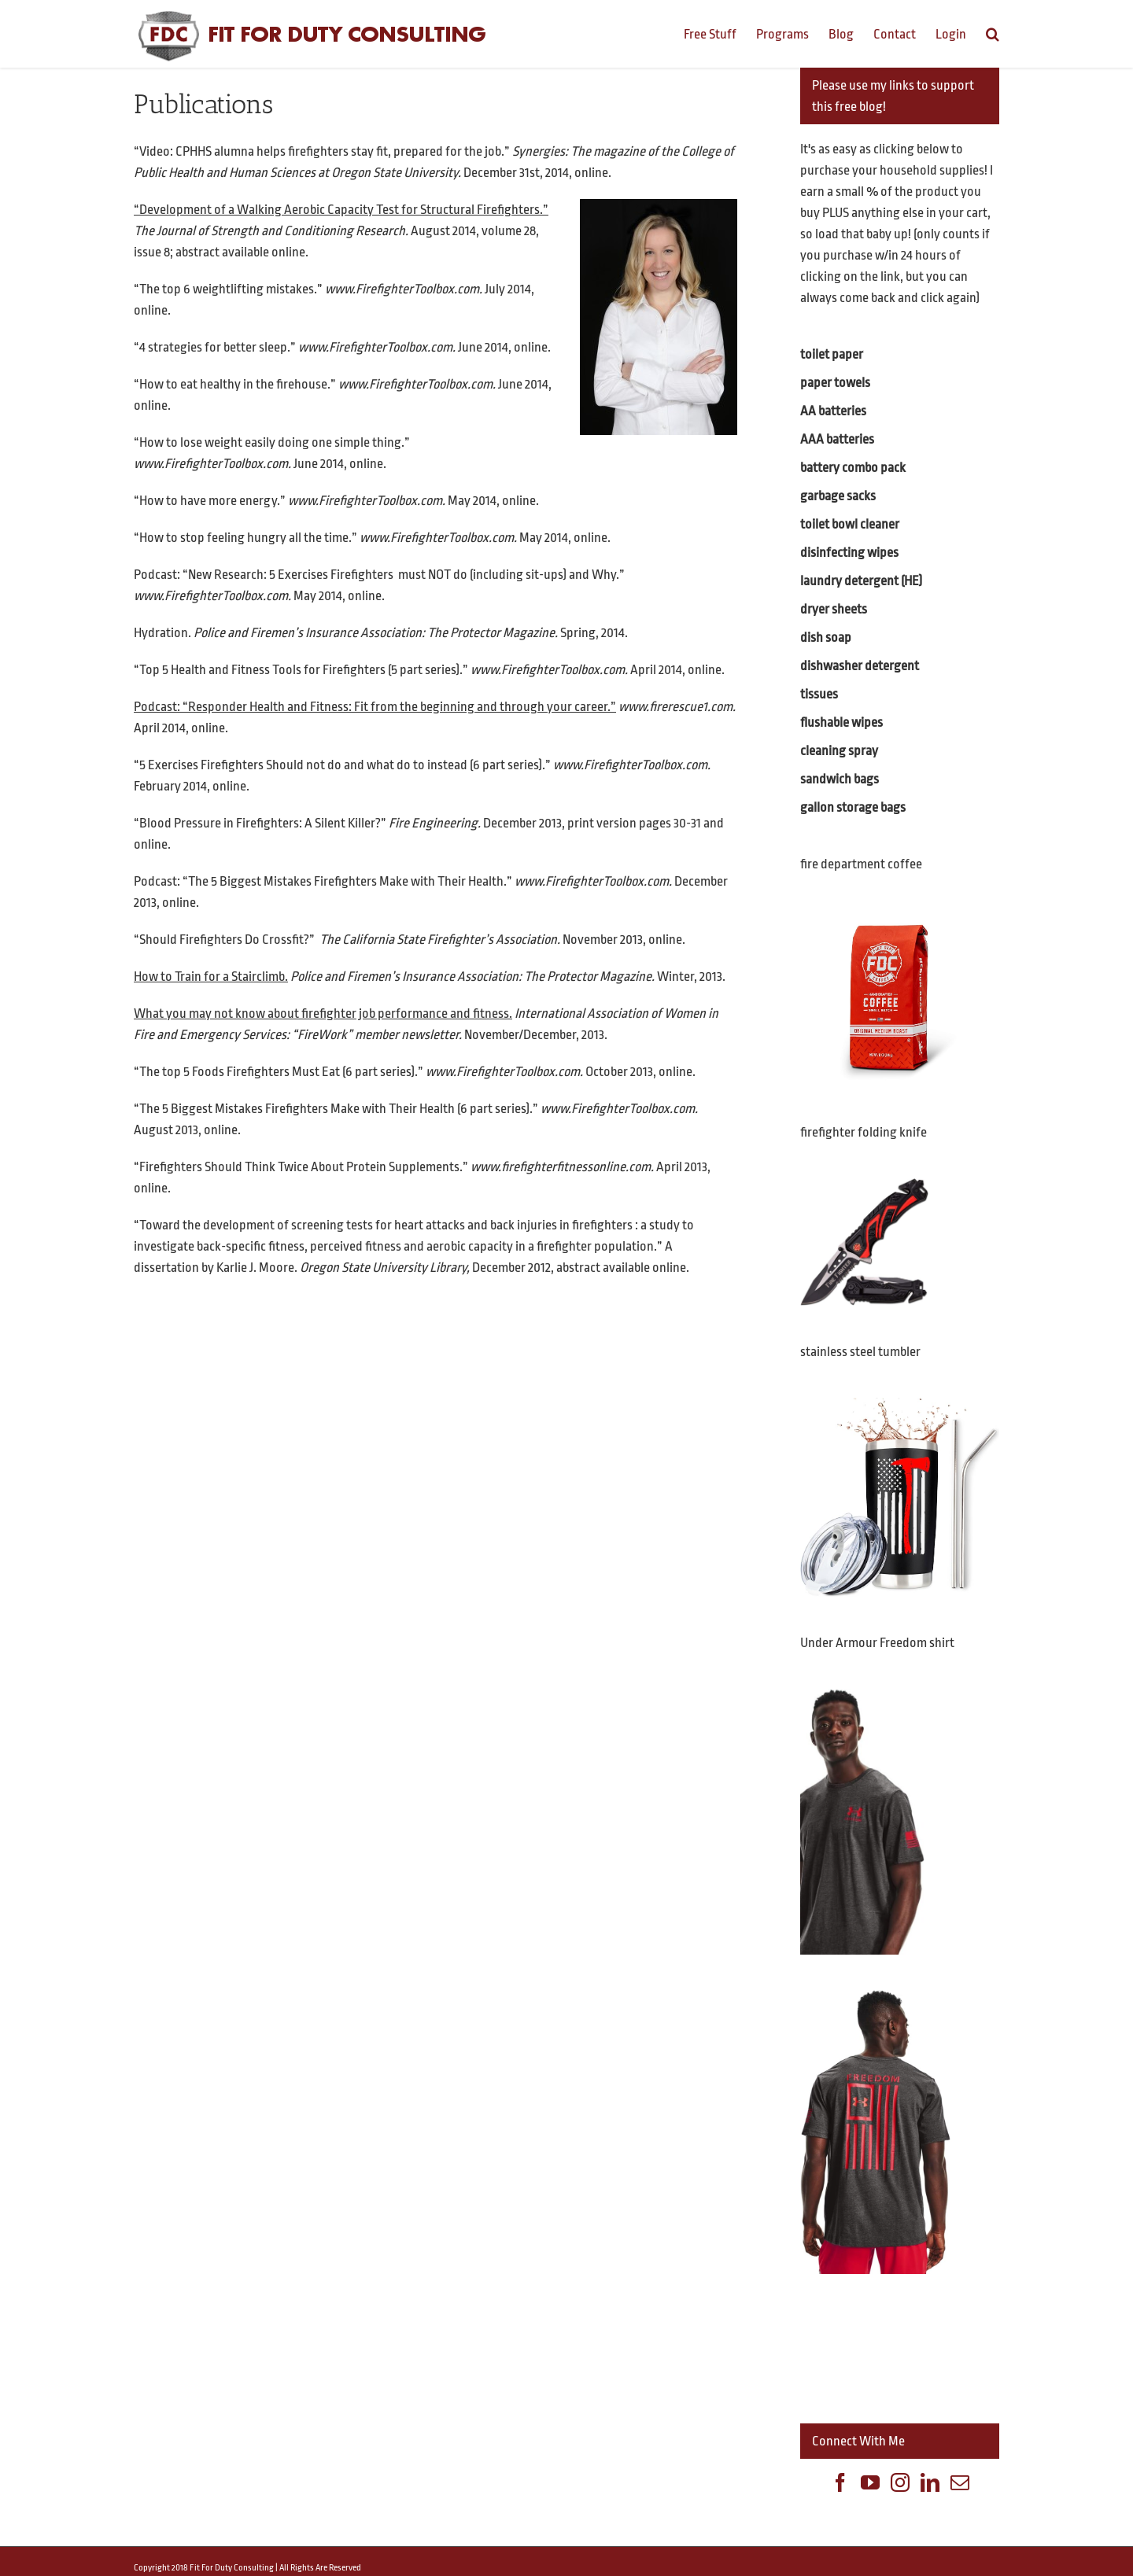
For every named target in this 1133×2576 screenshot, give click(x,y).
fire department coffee (861, 864)
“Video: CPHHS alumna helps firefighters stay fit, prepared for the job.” (322, 151)
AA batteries (833, 411)
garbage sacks (838, 495)
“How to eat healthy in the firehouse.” (235, 384)
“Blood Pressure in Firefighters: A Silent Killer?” (260, 823)
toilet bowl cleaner (849, 524)
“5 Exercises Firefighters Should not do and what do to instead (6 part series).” (342, 764)
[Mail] (959, 2482)
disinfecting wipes (849, 552)
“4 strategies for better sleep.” (215, 347)
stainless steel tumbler (860, 1351)
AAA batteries (837, 439)
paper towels (835, 382)
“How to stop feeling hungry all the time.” (245, 537)
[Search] (992, 33)
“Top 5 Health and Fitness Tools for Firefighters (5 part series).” (301, 669)
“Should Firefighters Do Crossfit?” (224, 939)
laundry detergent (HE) (861, 580)
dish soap (825, 637)
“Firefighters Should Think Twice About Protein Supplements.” (302, 1166)
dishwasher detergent (859, 665)
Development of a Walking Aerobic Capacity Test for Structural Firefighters (339, 209)
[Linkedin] (930, 2482)
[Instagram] (900, 2482)
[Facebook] (840, 2482)
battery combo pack (853, 467)
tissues (819, 694)
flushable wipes (841, 722)
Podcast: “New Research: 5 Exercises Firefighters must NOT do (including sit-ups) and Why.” (379, 574)
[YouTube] (870, 2482)
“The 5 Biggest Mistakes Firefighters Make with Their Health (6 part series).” (336, 1108)
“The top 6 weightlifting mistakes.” (228, 289)
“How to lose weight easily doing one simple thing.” (272, 442)
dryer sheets (833, 609)
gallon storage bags (853, 807)
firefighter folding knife (863, 1132)
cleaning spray (839, 750)
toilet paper (831, 354)
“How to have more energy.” (210, 500)
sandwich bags (839, 779)
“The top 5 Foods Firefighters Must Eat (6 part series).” (278, 1071)
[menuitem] (720, 33)
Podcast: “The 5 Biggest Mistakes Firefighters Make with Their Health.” (323, 881)
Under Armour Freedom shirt (877, 1642)
